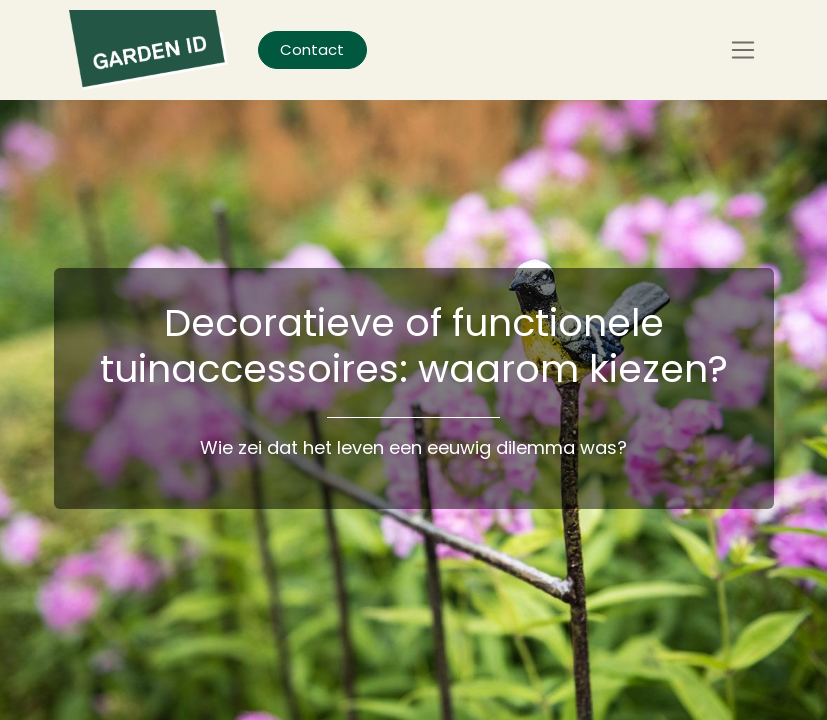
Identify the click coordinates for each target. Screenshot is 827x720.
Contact (312, 49)
